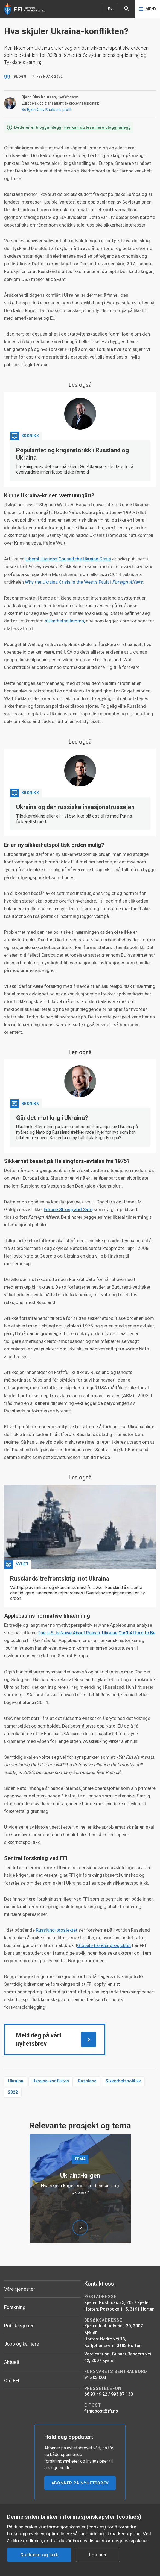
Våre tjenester (19, 2289)
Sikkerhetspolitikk (123, 2081)
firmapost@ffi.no (101, 2411)
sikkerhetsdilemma (64, 621)
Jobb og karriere (21, 2344)
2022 (13, 2092)
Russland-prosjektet (56, 1930)
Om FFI (11, 2380)
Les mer (98, 2554)
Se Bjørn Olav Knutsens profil (46, 109)
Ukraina (15, 2081)
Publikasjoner (19, 2325)
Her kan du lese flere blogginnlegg (97, 127)
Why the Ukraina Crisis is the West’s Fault (84, 582)
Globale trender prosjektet (104, 1945)
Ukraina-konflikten (50, 2081)
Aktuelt (11, 2362)
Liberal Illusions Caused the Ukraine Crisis (68, 559)
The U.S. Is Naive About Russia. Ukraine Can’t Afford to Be (96, 1632)
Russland (87, 2081)
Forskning (14, 2307)
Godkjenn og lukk (39, 2554)
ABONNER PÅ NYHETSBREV (80, 2483)
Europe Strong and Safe (68, 1209)
